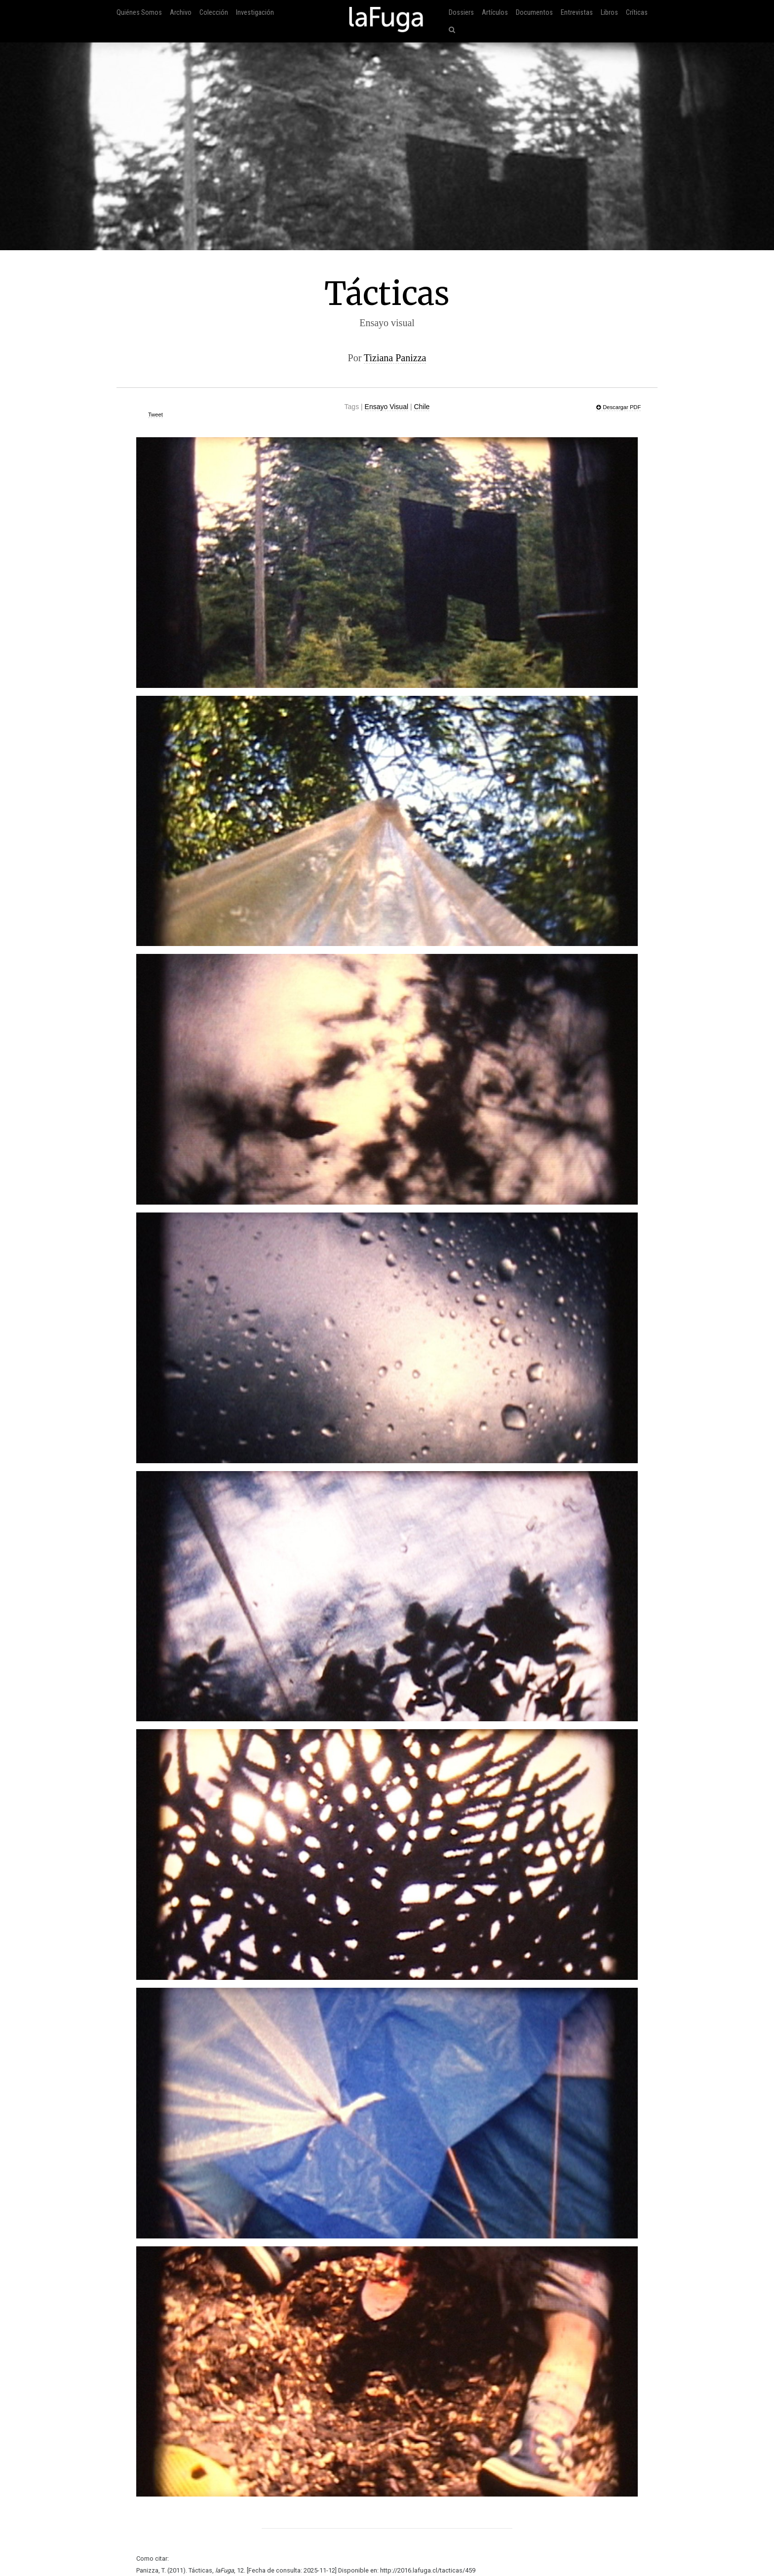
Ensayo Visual (386, 407)
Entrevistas (577, 12)
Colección (213, 12)
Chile (421, 407)
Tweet (155, 414)
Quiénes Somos (139, 12)
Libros (609, 12)
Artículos (495, 12)
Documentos (534, 12)
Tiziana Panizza (395, 357)
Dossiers (461, 12)
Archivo (181, 12)
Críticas (637, 12)
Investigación (255, 12)
